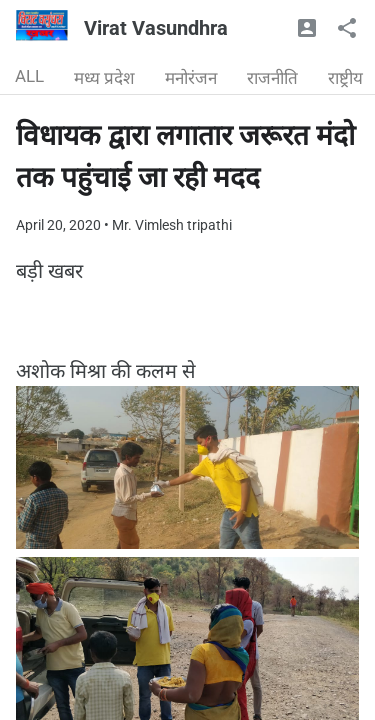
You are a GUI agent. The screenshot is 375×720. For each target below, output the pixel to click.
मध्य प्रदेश (104, 78)
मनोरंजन (191, 78)
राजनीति (272, 78)
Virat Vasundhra (156, 28)
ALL (29, 76)
